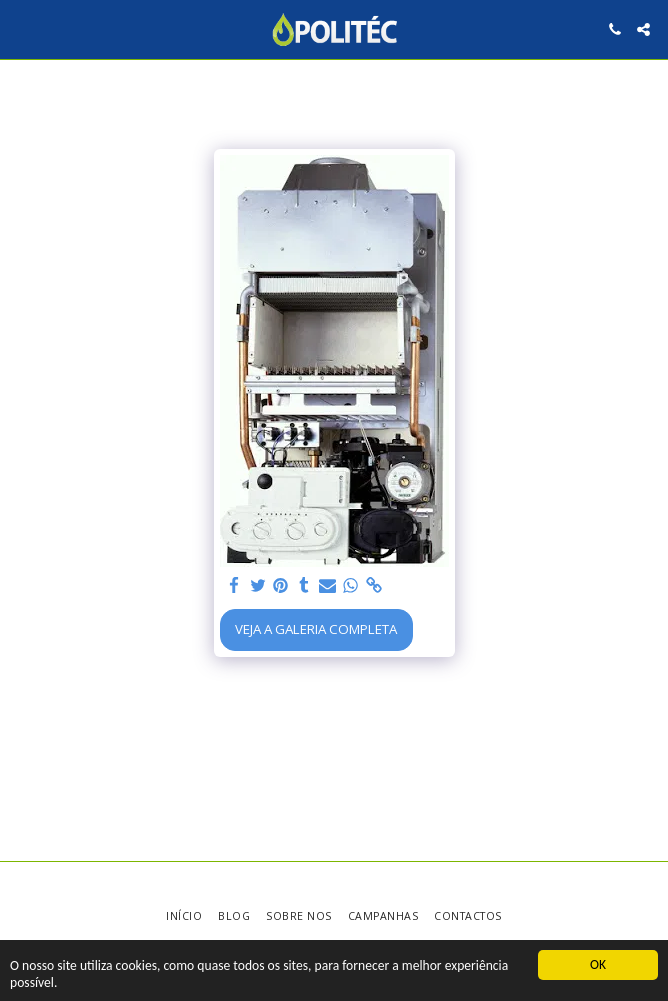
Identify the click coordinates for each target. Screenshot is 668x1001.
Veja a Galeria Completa (316, 629)
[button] (22, 28)
